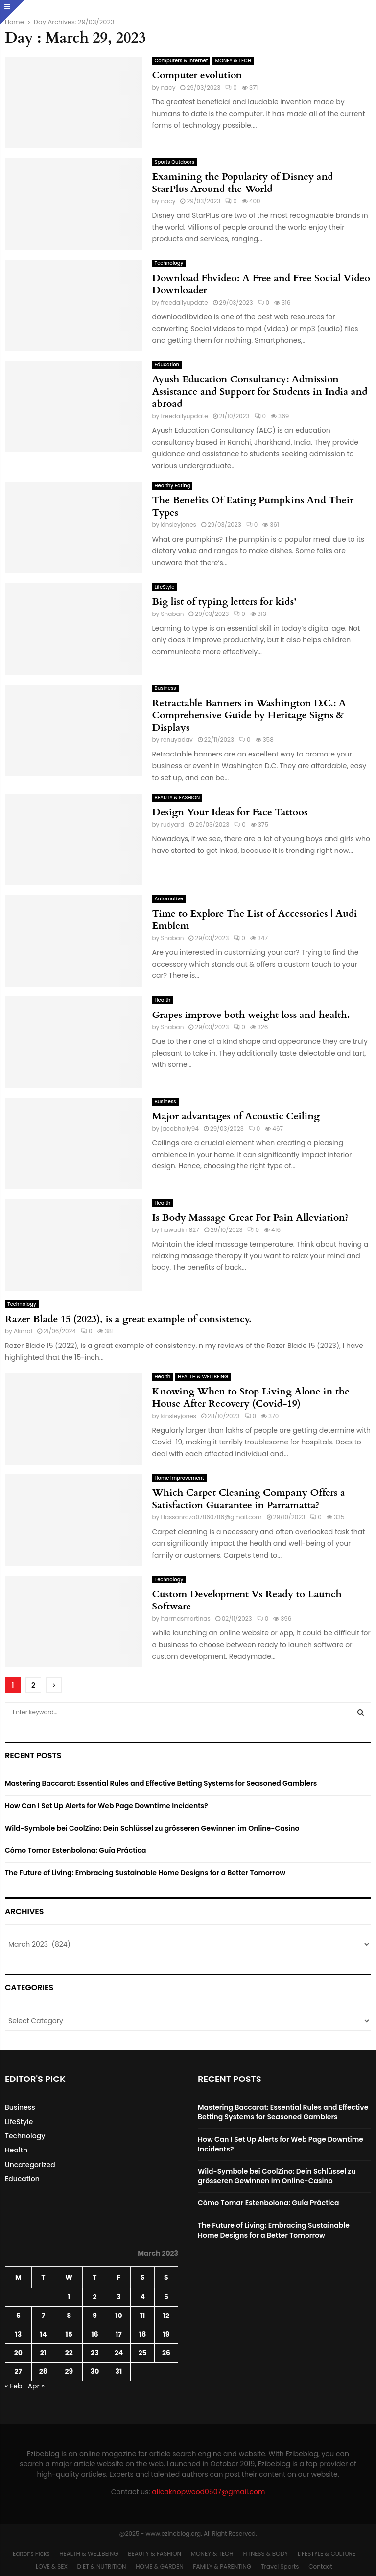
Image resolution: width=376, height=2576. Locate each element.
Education (167, 364)
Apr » (36, 2386)
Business (165, 688)
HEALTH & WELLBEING (203, 1376)
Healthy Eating (172, 485)
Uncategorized (30, 2165)
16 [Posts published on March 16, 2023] (94, 2334)
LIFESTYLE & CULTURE (326, 2554)
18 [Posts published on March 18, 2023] (142, 2334)
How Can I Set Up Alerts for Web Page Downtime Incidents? (106, 1806)
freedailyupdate (184, 302)
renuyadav (177, 739)
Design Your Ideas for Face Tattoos (230, 812)
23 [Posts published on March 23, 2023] (94, 2353)
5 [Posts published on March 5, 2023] (166, 2297)
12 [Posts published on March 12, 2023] (166, 2315)
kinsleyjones (178, 524)
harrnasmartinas (186, 1618)
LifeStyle (165, 587)
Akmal (23, 1331)
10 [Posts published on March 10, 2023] (118, 2315)
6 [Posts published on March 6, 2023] (18, 2315)
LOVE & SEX (52, 2566)
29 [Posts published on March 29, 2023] (69, 2371)
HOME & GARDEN (159, 2566)
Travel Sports (280, 2566)
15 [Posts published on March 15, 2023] (69, 2334)
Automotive (169, 898)
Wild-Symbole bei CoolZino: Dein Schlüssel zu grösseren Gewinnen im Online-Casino (152, 1828)
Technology (169, 263)
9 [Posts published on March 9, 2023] (95, 2315)
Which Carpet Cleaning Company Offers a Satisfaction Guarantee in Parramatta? (248, 1499)
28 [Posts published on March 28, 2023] (43, 2371)
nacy (168, 87)
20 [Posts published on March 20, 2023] (18, 2353)
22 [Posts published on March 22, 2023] (69, 2353)
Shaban (172, 614)
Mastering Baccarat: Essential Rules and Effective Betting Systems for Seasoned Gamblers (161, 1783)
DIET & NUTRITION (101, 2566)
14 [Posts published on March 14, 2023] (43, 2334)
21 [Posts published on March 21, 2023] (43, 2353)
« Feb (13, 2386)
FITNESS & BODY (265, 2554)
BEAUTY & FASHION (177, 797)
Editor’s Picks (31, 2554)
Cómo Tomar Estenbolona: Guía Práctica (75, 1850)
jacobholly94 (180, 1128)
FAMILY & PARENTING (222, 2566)
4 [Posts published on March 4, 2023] (142, 2297)
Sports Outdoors (174, 161)
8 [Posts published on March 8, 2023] (69, 2315)
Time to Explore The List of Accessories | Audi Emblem (254, 919)
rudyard (173, 824)
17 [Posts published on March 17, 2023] (119, 2334)
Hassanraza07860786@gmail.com (211, 1517)
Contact (320, 2566)
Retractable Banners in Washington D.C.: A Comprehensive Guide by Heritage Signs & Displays (249, 715)
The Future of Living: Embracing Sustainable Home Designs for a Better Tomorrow (145, 1873)
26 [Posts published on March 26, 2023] (166, 2353)
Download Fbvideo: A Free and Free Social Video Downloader (261, 284)
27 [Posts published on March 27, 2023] (18, 2371)
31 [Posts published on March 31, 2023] (119, 2371)
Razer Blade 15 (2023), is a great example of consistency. (128, 1318)
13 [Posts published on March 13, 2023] (18, 2334)
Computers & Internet (181, 60)
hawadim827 (180, 1230)
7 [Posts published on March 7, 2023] (44, 2315)
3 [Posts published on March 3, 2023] (118, 2297)
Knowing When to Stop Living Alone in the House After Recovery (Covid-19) (251, 1397)
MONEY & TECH (233, 60)
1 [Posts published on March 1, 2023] (69, 2297)
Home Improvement (179, 1478)
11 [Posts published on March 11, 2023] (142, 2315)
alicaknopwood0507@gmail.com (208, 2492)
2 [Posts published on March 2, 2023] (94, 2297)
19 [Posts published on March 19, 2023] (166, 2334)
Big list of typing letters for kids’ (224, 601)
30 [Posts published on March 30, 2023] (95, 2371)
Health (163, 1000)
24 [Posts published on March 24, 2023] (119, 2353)
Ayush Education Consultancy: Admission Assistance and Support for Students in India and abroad (260, 391)
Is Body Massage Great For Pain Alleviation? (250, 1217)
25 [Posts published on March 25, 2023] (143, 2353)
